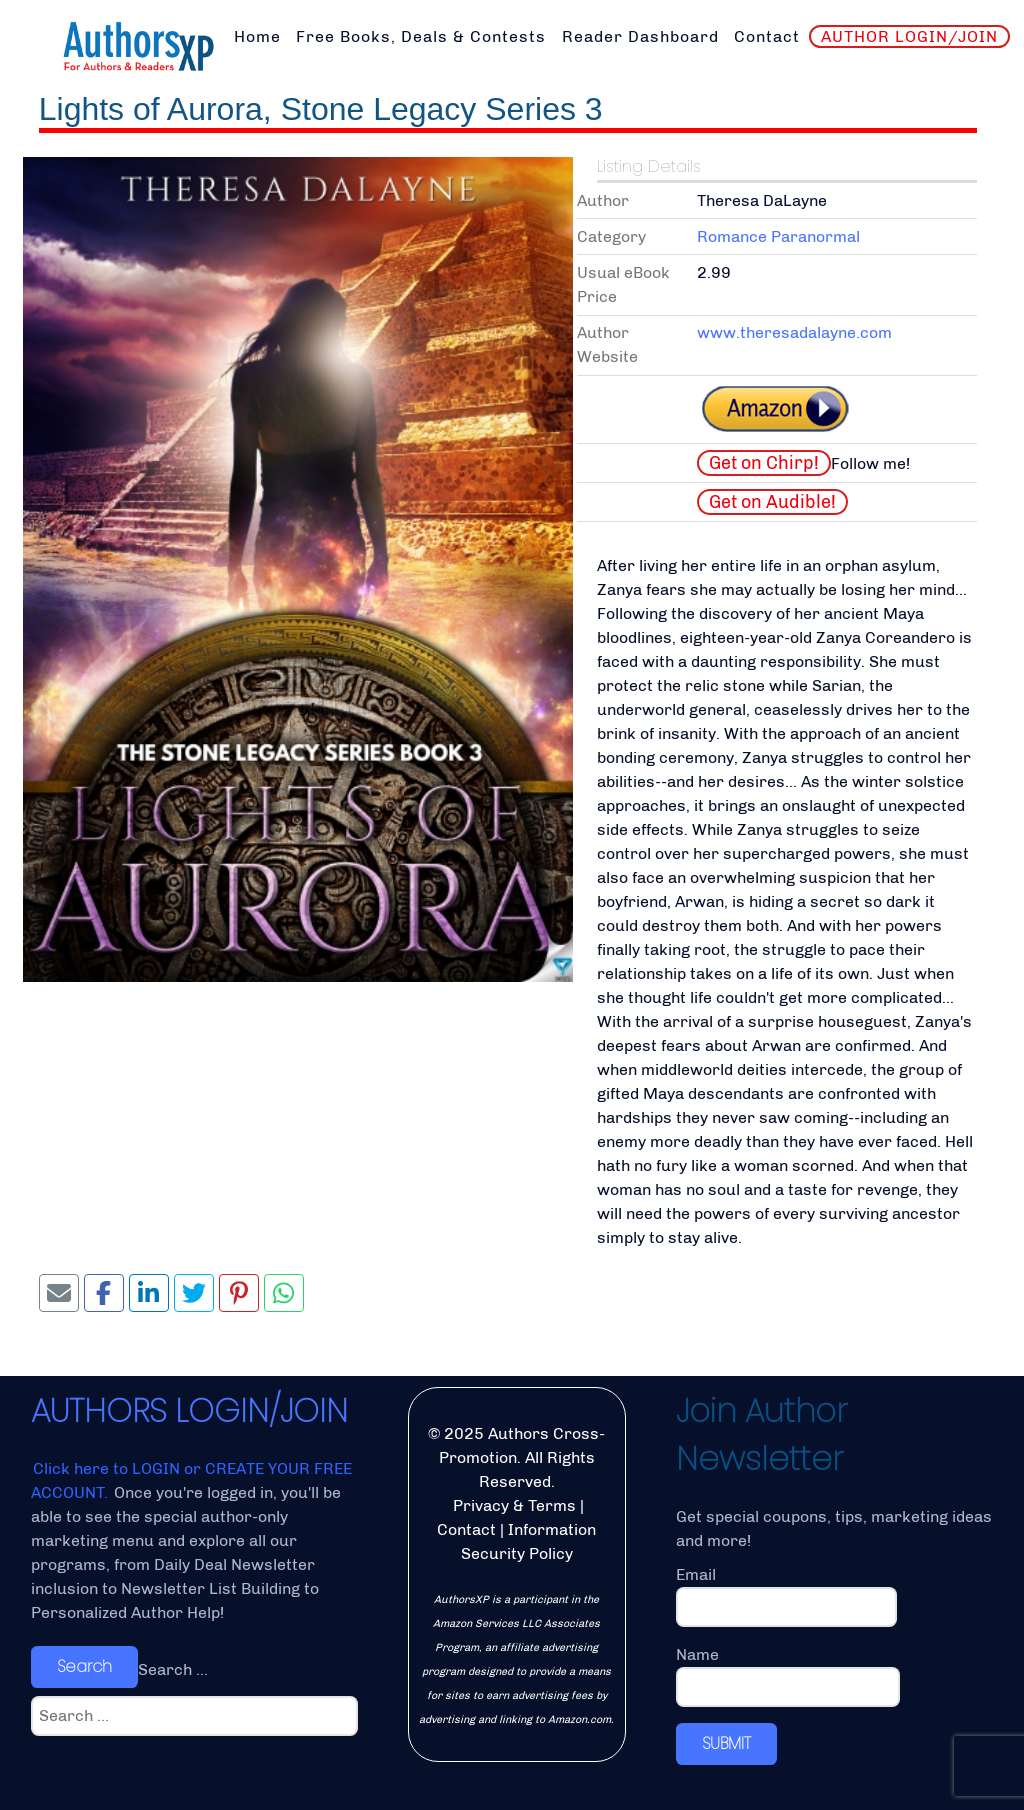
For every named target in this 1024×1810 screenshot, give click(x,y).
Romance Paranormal (778, 236)
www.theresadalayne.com (794, 332)
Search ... (173, 1669)
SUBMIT (726, 1743)
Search (84, 1666)
